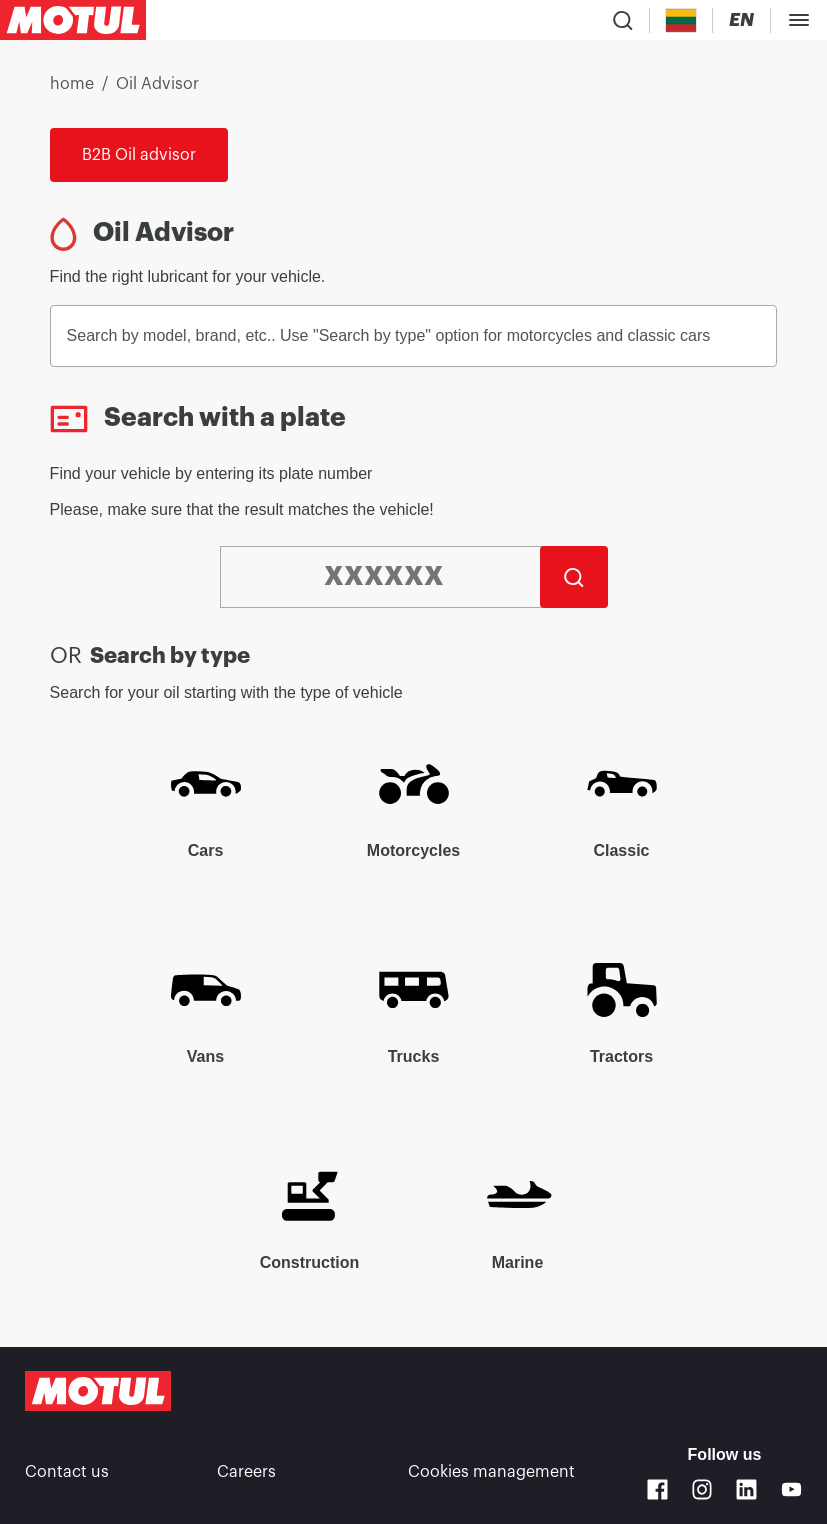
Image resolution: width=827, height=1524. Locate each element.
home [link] (72, 84)
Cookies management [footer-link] (491, 1472)
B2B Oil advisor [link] (139, 155)
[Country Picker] (681, 20)
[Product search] (623, 20)
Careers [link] (246, 1472)
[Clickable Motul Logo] (73, 20)
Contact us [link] (67, 1472)
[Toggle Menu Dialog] (799, 20)
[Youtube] (791, 1489)
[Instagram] (702, 1489)
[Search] (574, 577)
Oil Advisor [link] (157, 84)
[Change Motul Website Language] (741, 20)
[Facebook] (657, 1489)
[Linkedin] (746, 1489)
